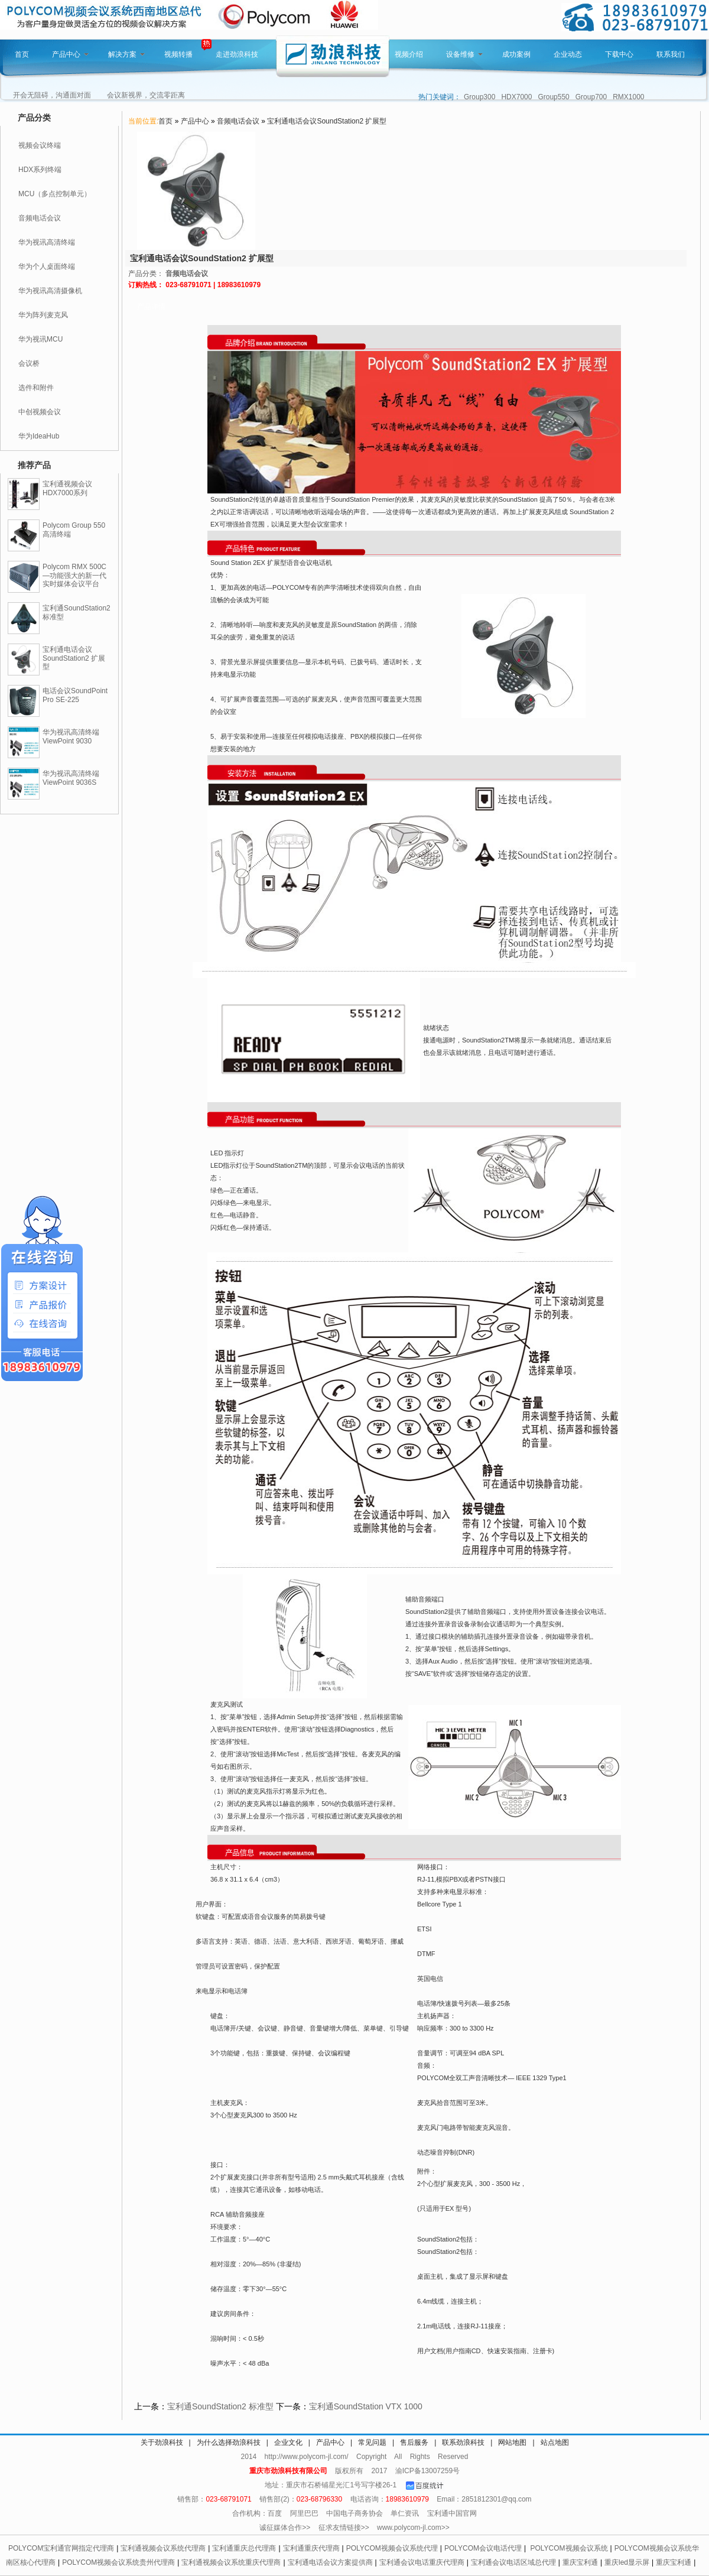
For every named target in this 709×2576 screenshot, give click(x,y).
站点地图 (555, 2442)
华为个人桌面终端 (46, 266)
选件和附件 (36, 388)
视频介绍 (409, 54)
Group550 (553, 97)
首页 (22, 54)
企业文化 (288, 2442)
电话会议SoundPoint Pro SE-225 (75, 695)
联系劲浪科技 (463, 2442)
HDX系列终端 (39, 169)
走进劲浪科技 (237, 54)
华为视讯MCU (40, 339)
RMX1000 (628, 97)
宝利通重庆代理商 (311, 2548)
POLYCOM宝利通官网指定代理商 (61, 2548)
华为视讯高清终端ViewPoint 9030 (71, 736)
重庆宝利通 (580, 2562)
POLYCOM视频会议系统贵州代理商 (118, 2562)
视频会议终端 (39, 145)
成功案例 (516, 54)
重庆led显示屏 (626, 2562)
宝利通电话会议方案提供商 (330, 2562)
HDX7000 (516, 97)
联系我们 (670, 54)
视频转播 (178, 54)
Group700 (591, 97)
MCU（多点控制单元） (54, 194)
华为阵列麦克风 (43, 315)
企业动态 (568, 54)
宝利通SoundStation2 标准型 (220, 2406)
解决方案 (126, 54)
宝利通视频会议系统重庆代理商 (231, 2562)
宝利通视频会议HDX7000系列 (67, 488)
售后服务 (414, 2442)
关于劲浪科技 (162, 2442)
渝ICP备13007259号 (427, 2471)
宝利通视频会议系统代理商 (163, 2548)
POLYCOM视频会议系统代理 (392, 2548)
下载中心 (619, 54)
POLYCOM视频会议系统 (568, 2548)
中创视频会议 (39, 412)
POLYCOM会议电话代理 (483, 2548)
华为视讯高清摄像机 (50, 291)
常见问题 (372, 2442)
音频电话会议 (39, 218)
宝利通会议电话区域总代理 (513, 2562)
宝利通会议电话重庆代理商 (421, 2562)
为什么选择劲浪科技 (229, 2442)
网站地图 (512, 2442)
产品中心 (70, 54)
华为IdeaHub (38, 436)
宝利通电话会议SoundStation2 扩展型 (74, 658)
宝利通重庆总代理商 (244, 2548)
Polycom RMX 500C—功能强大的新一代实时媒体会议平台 (74, 576)
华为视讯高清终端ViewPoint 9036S (71, 778)
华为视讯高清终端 (46, 242)
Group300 (479, 97)
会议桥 (29, 363)
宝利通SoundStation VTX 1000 (365, 2406)
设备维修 (464, 54)
